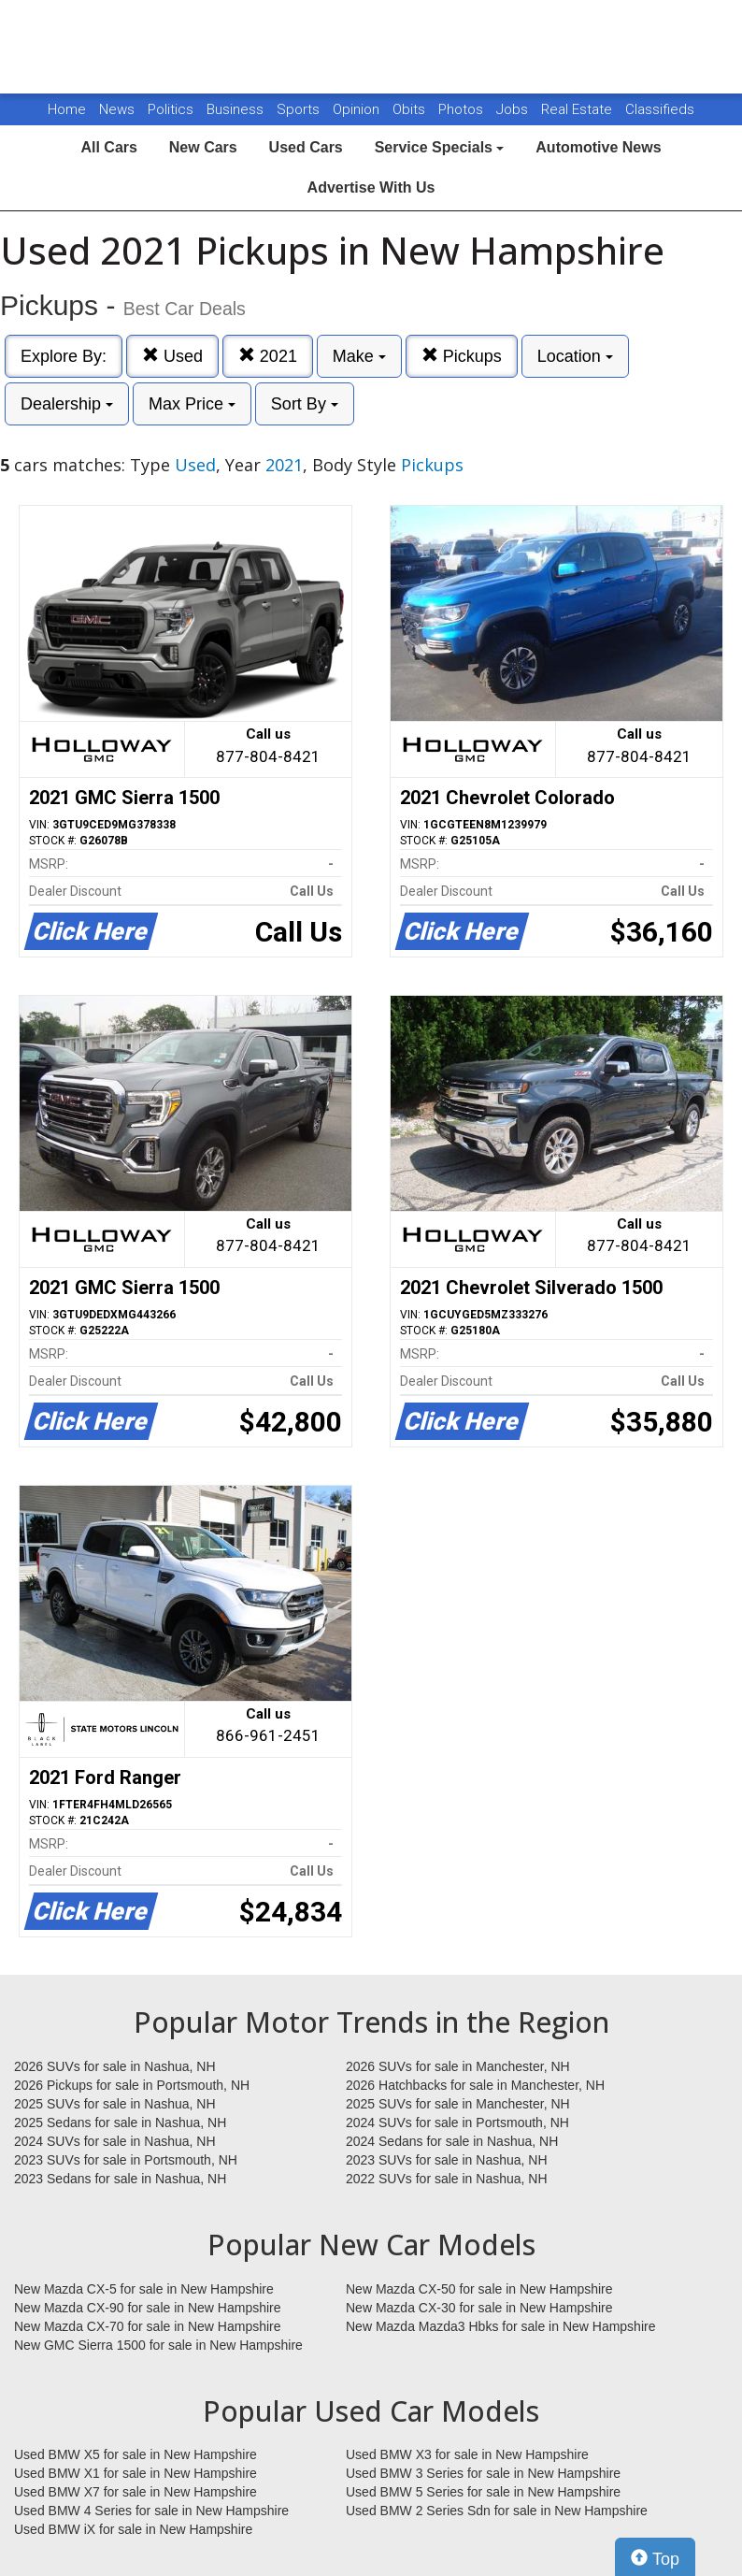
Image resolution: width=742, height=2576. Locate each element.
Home (67, 109)
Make (359, 356)
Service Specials (440, 147)
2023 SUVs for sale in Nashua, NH (447, 2159)
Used (172, 356)
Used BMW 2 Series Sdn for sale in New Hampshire (497, 2510)
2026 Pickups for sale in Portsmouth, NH (132, 2085)
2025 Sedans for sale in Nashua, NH (120, 2122)
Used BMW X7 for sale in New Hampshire (135, 2491)
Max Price (192, 404)
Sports (300, 109)
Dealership (67, 404)
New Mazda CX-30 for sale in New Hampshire (479, 2307)
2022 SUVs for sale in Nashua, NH (447, 2178)
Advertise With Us (371, 187)
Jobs (514, 109)
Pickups (461, 356)
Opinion (358, 109)
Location (575, 356)
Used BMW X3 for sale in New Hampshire (467, 2454)
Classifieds (659, 109)
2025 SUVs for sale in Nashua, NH (115, 2103)
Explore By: (64, 356)
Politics (170, 109)
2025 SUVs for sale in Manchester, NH (458, 2103)
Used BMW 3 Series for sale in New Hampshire (483, 2473)
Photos (462, 109)
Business (237, 109)
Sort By (304, 404)
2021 (267, 356)
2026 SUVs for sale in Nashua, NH (115, 2066)
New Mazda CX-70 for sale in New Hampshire (147, 2326)
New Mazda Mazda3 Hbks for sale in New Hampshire (500, 2326)
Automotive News (598, 147)
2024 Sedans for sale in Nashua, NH (452, 2141)
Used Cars (306, 147)
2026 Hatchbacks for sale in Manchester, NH (475, 2085)
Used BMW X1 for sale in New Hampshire (135, 2473)
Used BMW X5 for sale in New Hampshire (135, 2454)
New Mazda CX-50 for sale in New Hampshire (479, 2288)
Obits (410, 109)
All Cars (108, 147)
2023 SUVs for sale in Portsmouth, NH (125, 2159)
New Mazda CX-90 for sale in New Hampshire (147, 2307)
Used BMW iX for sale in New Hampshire (133, 2529)
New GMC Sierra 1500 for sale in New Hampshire (158, 2345)
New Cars (203, 147)
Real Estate (578, 109)
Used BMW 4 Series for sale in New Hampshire (151, 2510)
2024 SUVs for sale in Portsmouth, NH (457, 2122)
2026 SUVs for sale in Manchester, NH (458, 2066)
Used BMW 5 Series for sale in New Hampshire (483, 2491)
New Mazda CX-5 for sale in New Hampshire (144, 2288)
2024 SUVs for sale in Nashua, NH (115, 2141)
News (117, 109)
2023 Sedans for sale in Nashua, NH (120, 2178)
